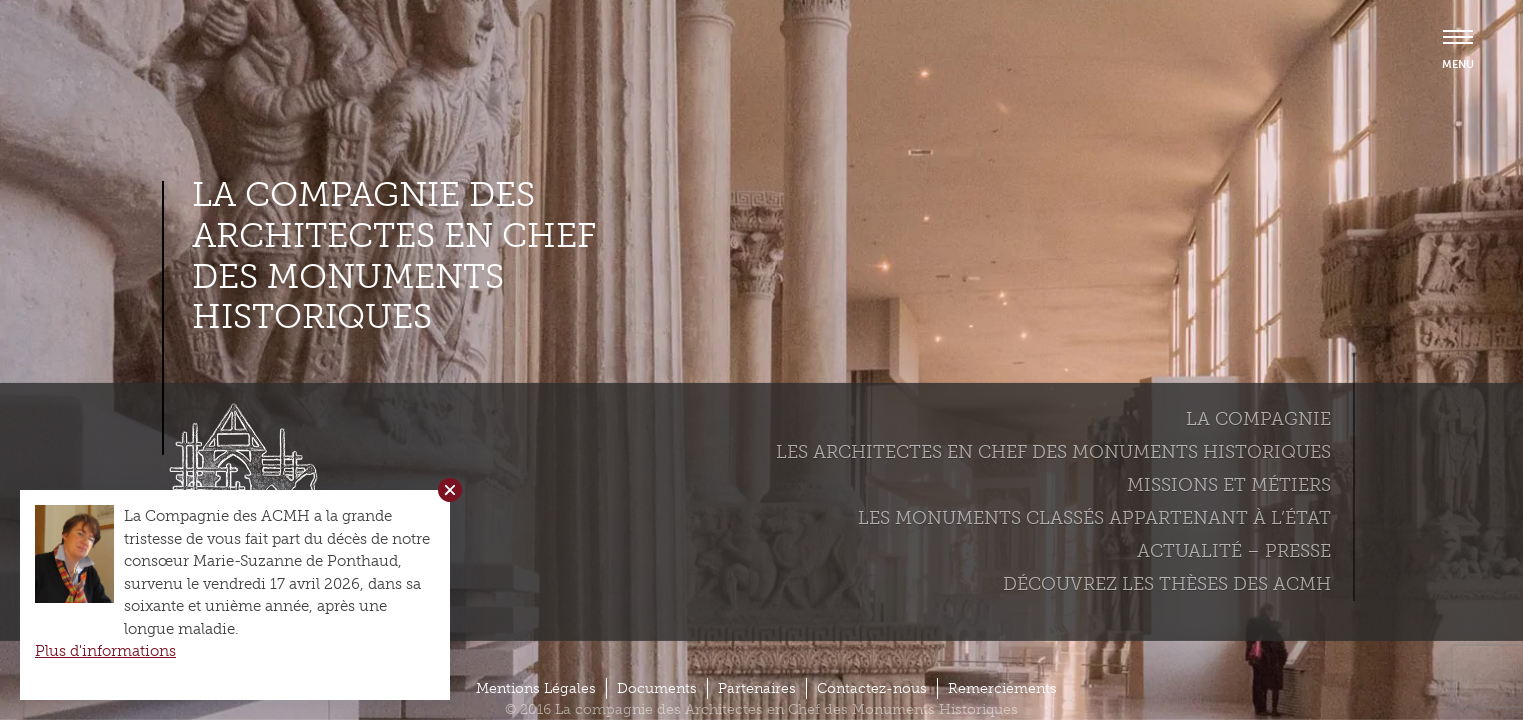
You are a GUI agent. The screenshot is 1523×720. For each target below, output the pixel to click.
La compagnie (1258, 419)
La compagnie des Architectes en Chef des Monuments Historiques (394, 256)
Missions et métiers (1229, 485)
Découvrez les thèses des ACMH (1167, 584)
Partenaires (757, 688)
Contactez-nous (872, 688)
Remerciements (1002, 688)
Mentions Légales (536, 688)
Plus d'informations (105, 651)
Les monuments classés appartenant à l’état (1094, 518)
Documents (657, 688)
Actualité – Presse (1234, 551)
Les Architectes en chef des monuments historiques (1053, 452)
